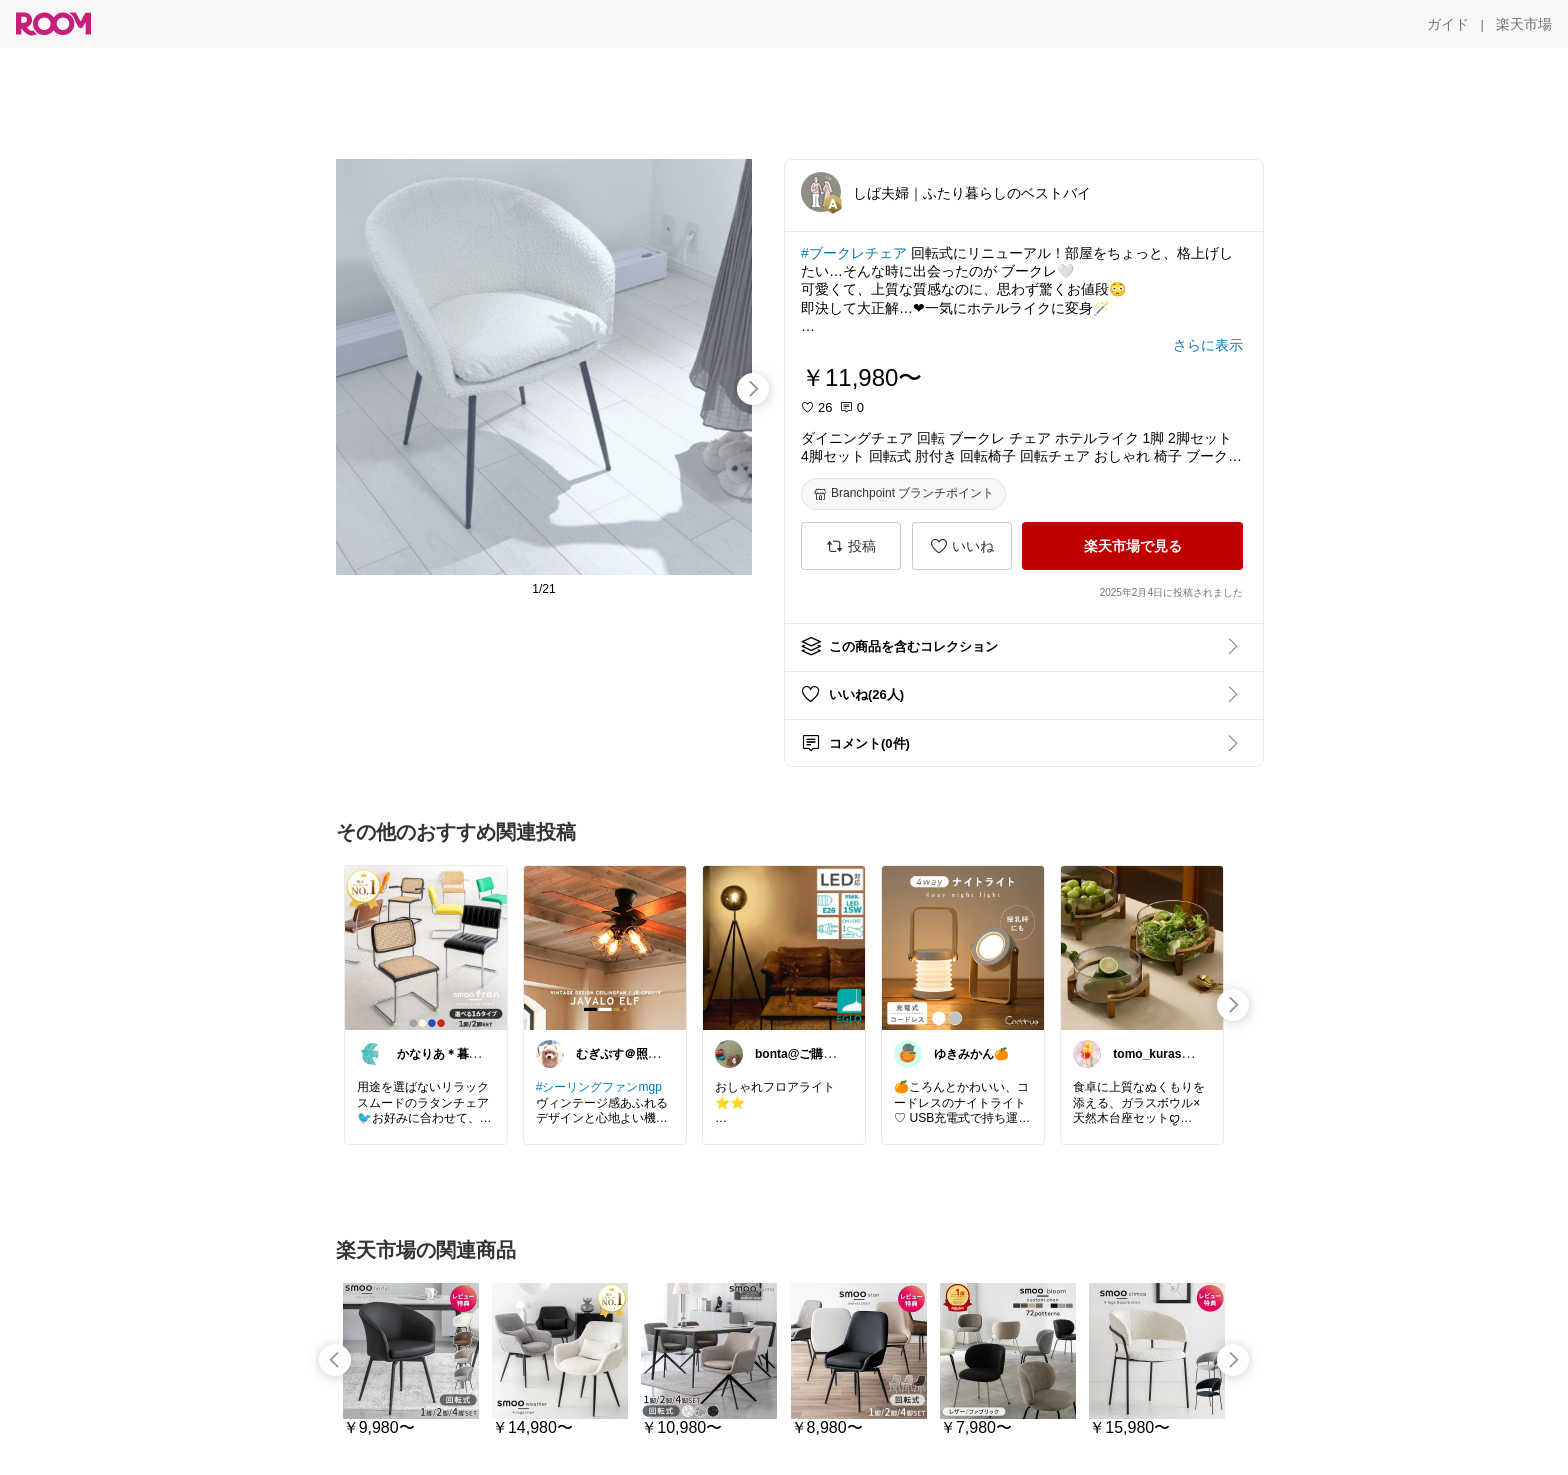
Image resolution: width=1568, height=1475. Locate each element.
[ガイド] (1448, 24)
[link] (426, 947)
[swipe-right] (753, 389)
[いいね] (962, 546)
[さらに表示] (1208, 345)
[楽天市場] (1524, 24)
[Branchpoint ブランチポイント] (903, 494)
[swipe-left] (335, 1360)
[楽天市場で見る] (1132, 546)
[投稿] (851, 546)
